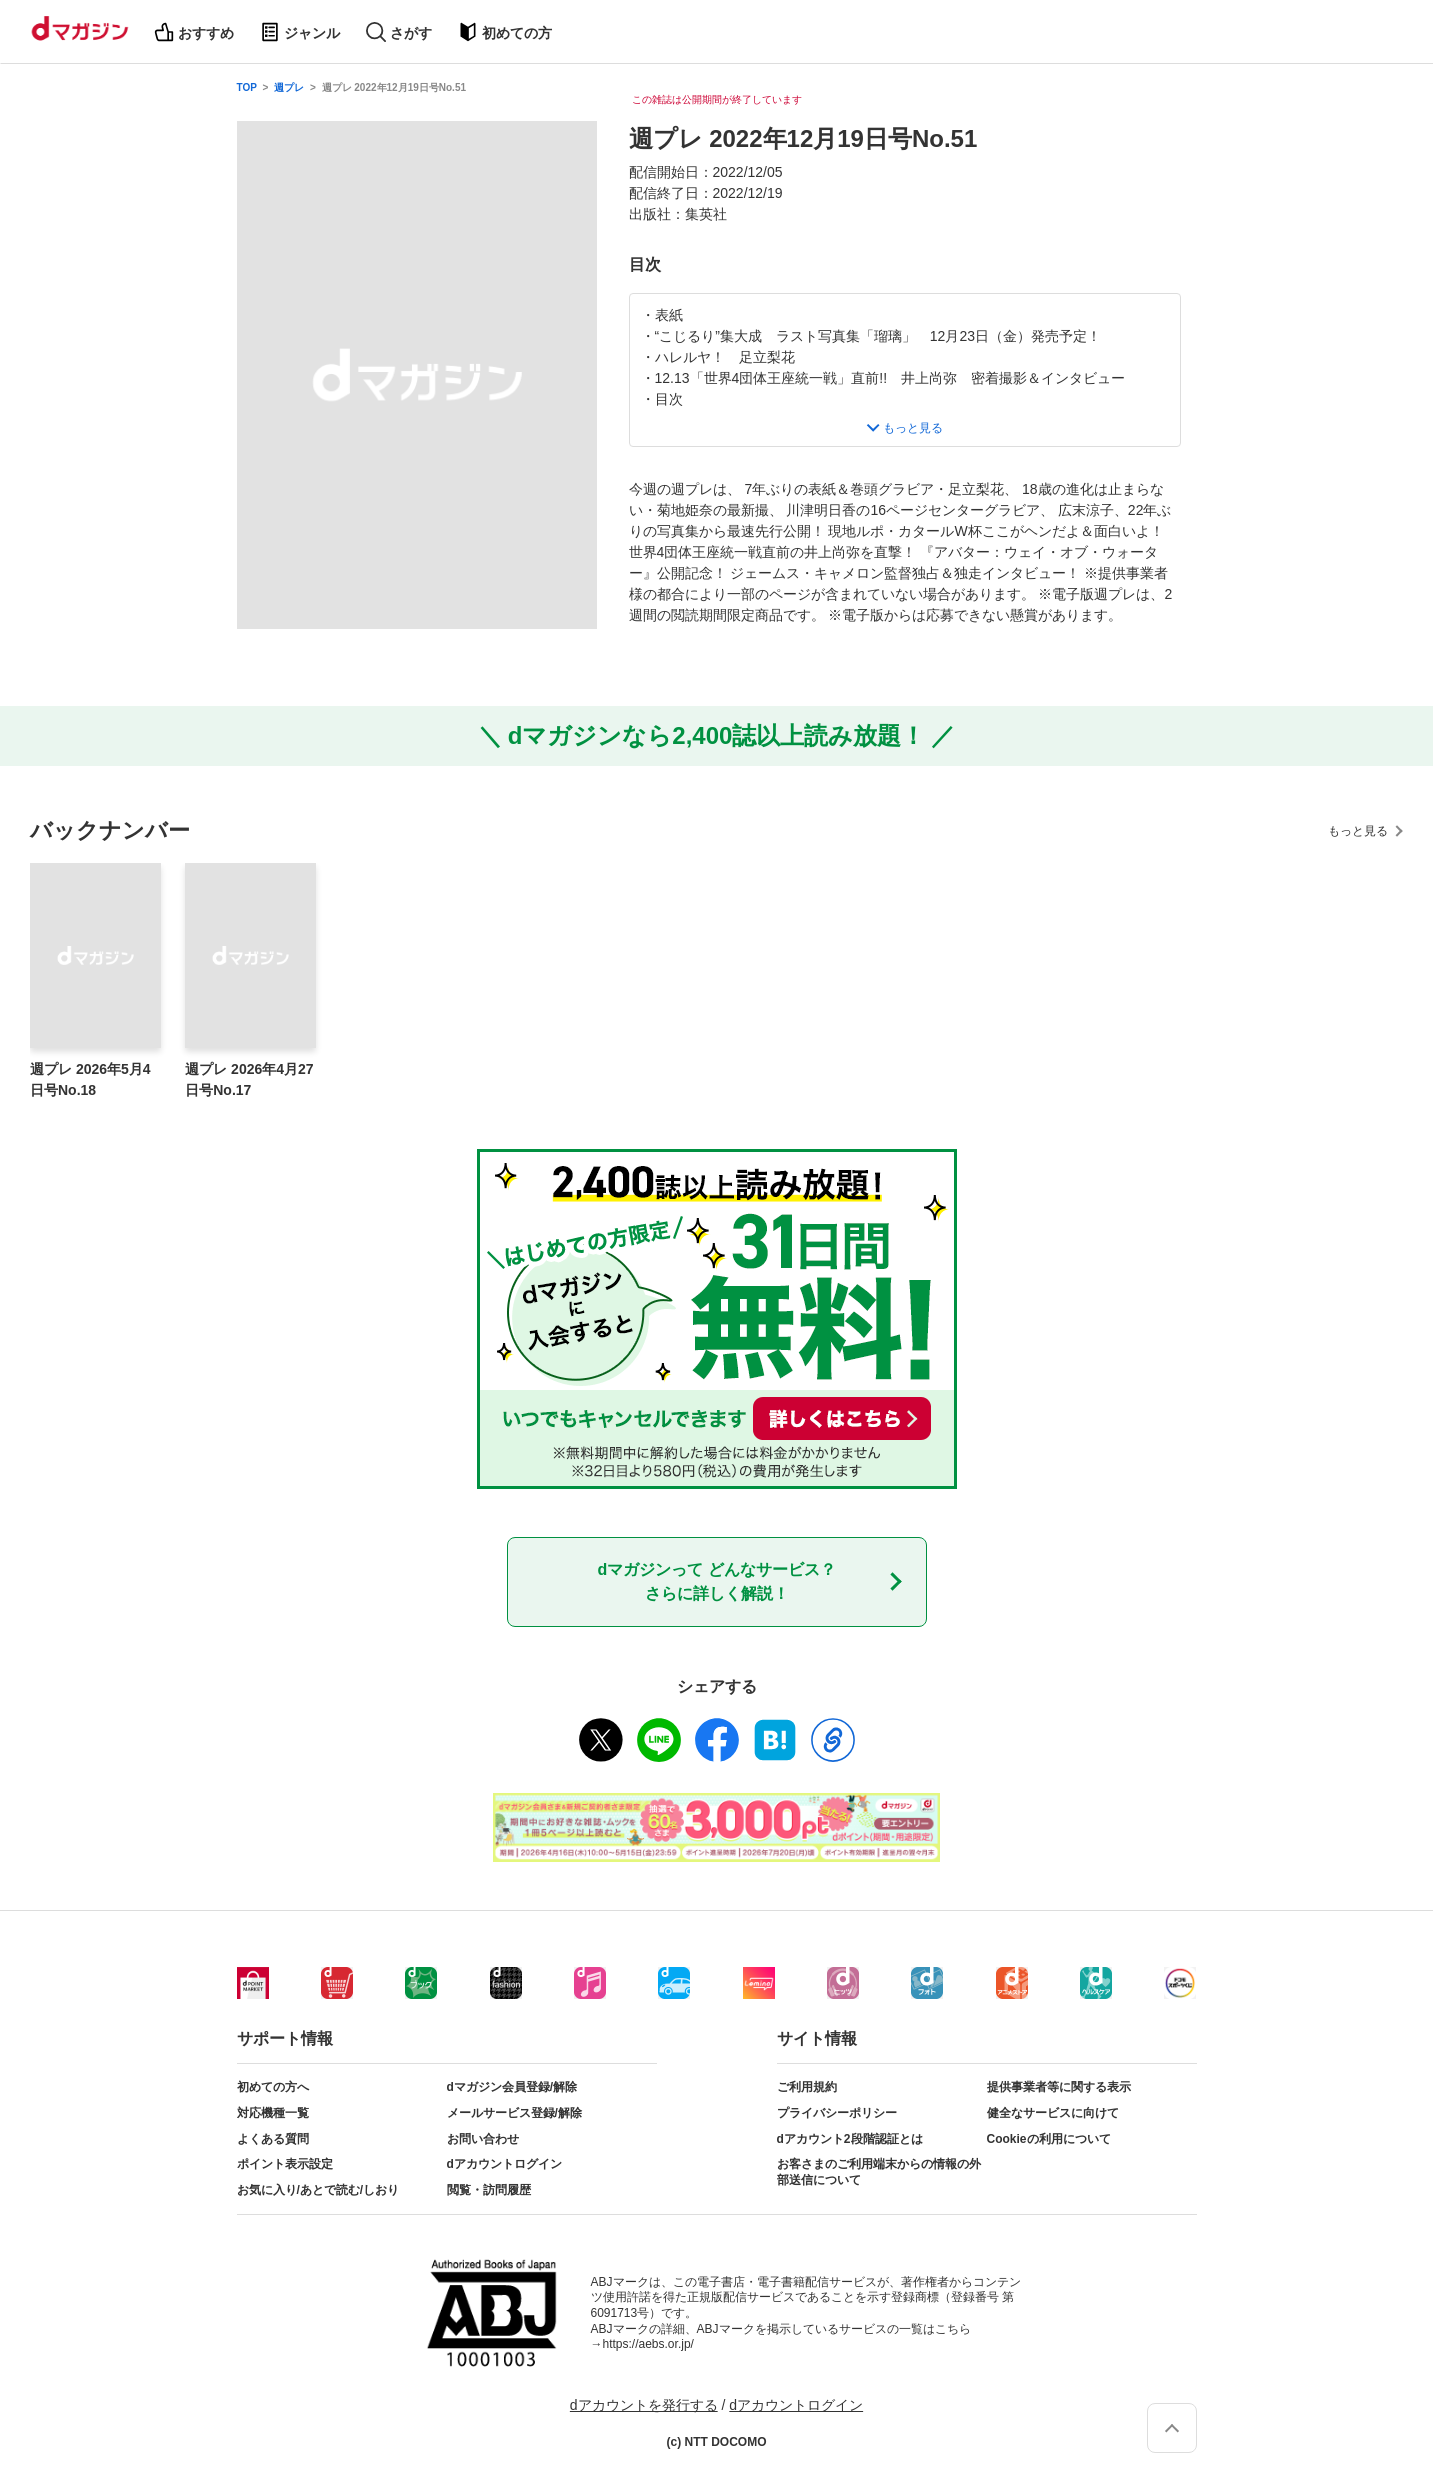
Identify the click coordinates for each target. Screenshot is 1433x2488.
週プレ (289, 87)
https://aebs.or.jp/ (648, 2344)
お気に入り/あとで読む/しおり (318, 2190)
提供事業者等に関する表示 (1059, 2087)
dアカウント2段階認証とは (850, 2139)
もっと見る (1358, 831)
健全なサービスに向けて (1053, 2113)
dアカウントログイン (504, 2164)
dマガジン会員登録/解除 (512, 2087)
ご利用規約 (807, 2087)
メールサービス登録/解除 (514, 2113)
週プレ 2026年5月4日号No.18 (90, 1079)
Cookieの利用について (1049, 2139)
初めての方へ (273, 2087)
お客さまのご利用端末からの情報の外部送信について (879, 2172)
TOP (247, 87)
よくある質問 (273, 2139)
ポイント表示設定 (285, 2164)
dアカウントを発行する (644, 2405)
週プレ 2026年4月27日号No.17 (249, 1079)
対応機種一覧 (273, 2113)
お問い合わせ (483, 2139)
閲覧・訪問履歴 (489, 2190)
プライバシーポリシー (837, 2113)
